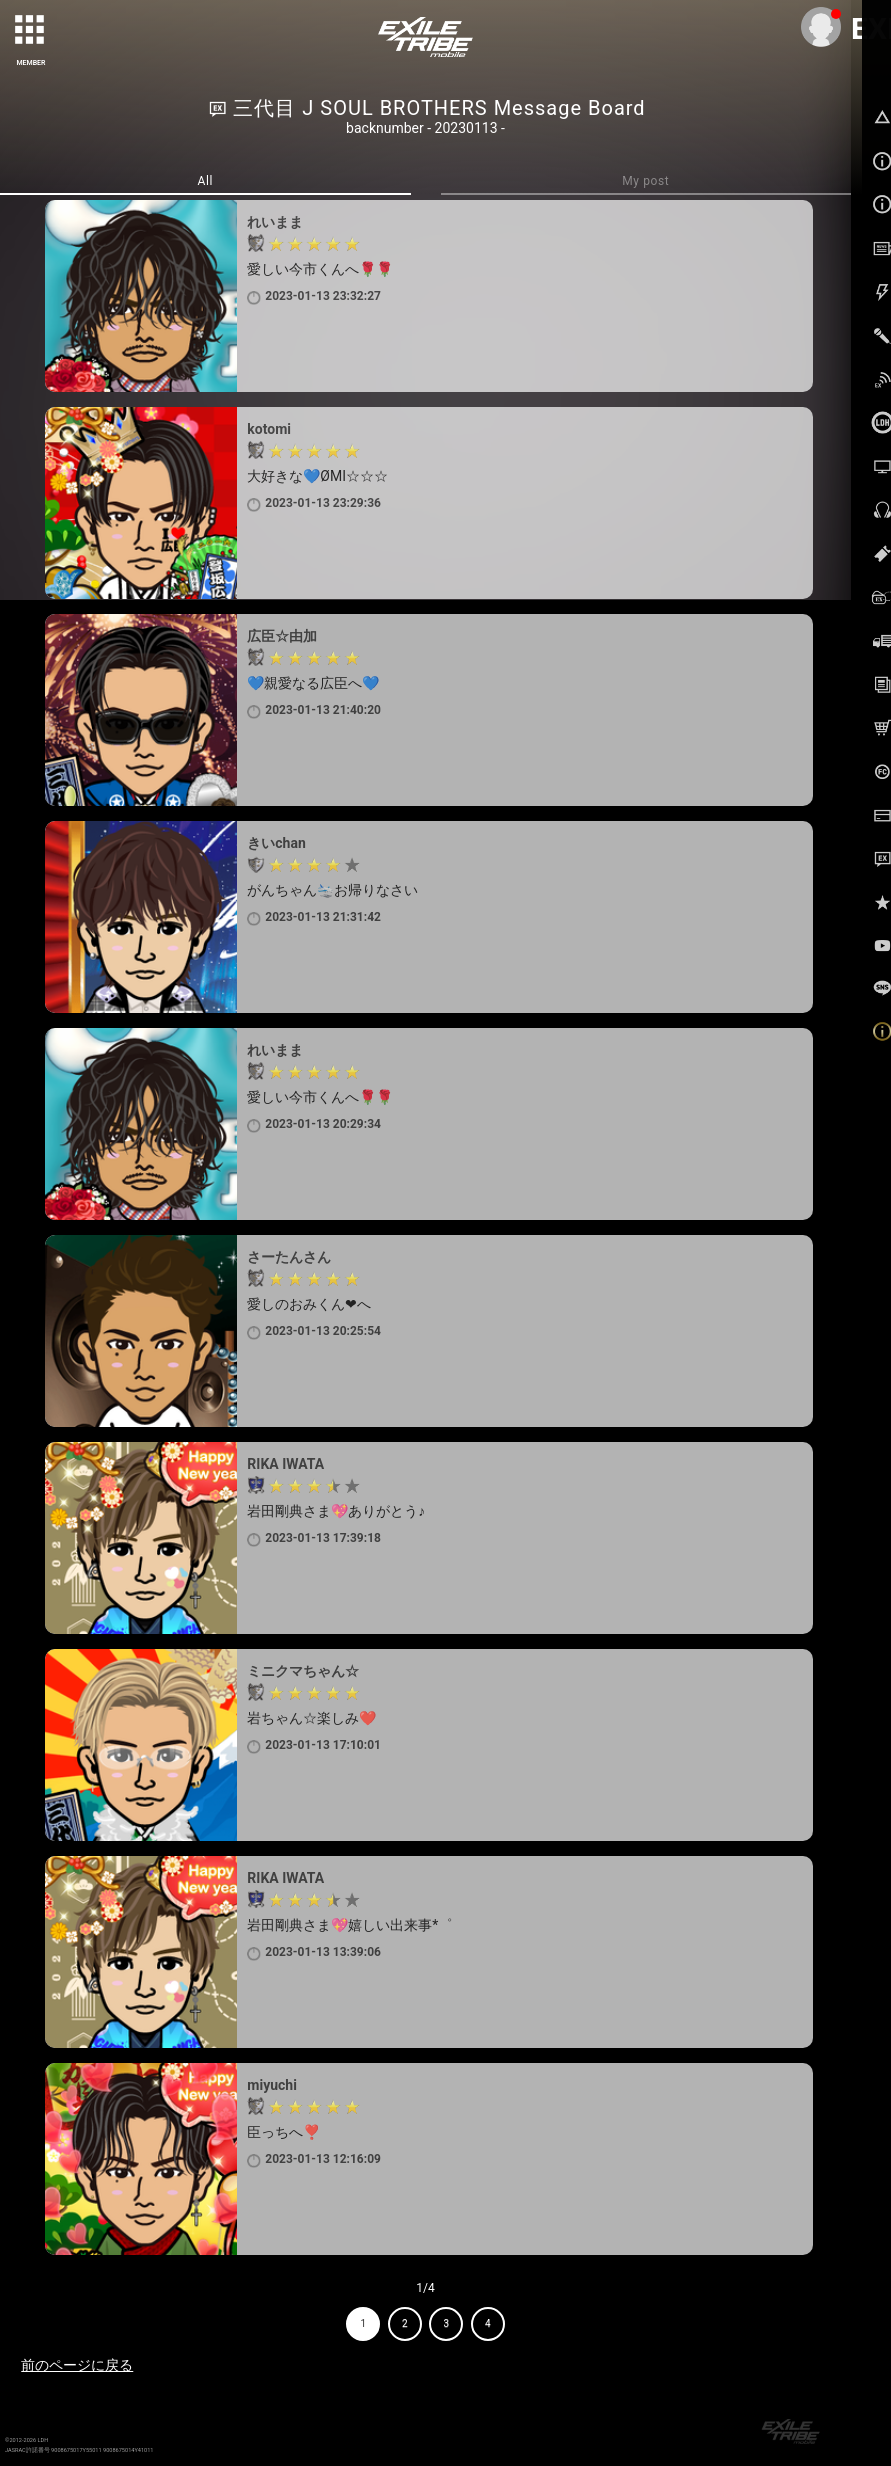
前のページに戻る (77, 2365)
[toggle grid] (31, 31)
